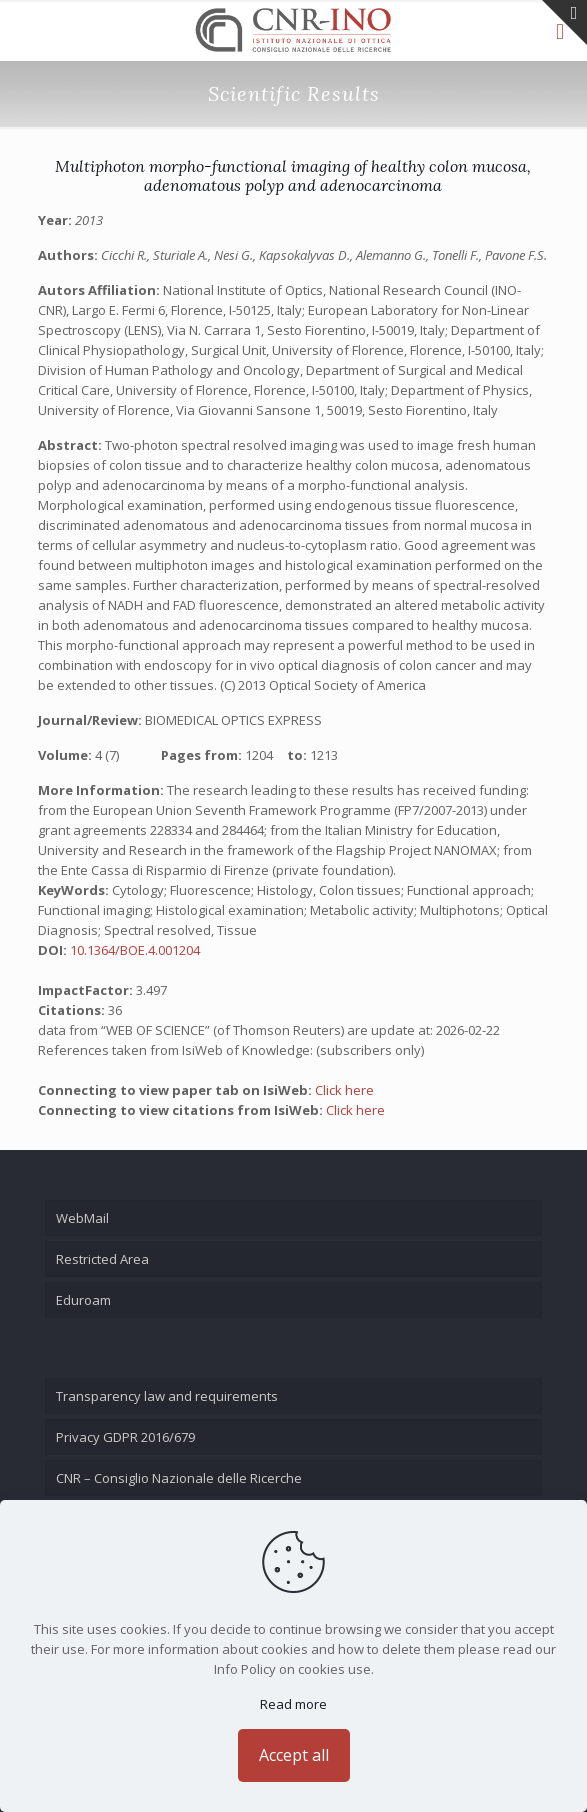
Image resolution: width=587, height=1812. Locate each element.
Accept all (294, 1755)
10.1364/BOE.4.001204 (135, 950)
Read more (293, 1704)
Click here (344, 1090)
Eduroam (83, 1300)
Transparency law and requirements (167, 1396)
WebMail (82, 1218)
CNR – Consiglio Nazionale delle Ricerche (179, 1478)
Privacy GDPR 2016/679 (125, 1437)
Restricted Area (102, 1259)
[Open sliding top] (564, 22)
